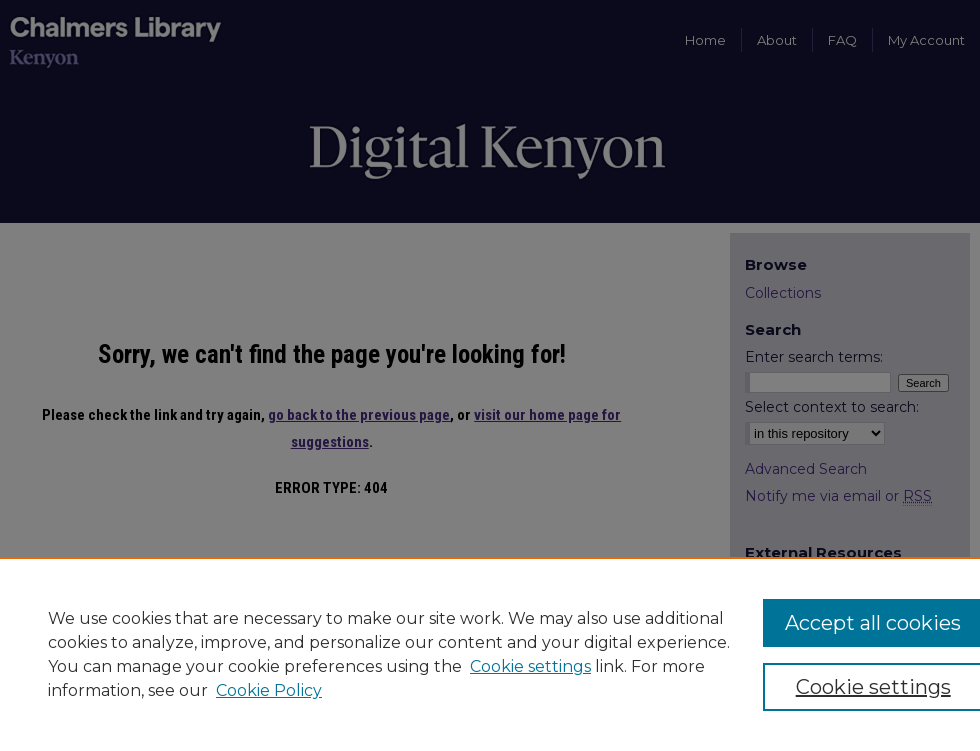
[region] (490, 654)
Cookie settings (530, 666)
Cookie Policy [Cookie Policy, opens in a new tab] (269, 690)
